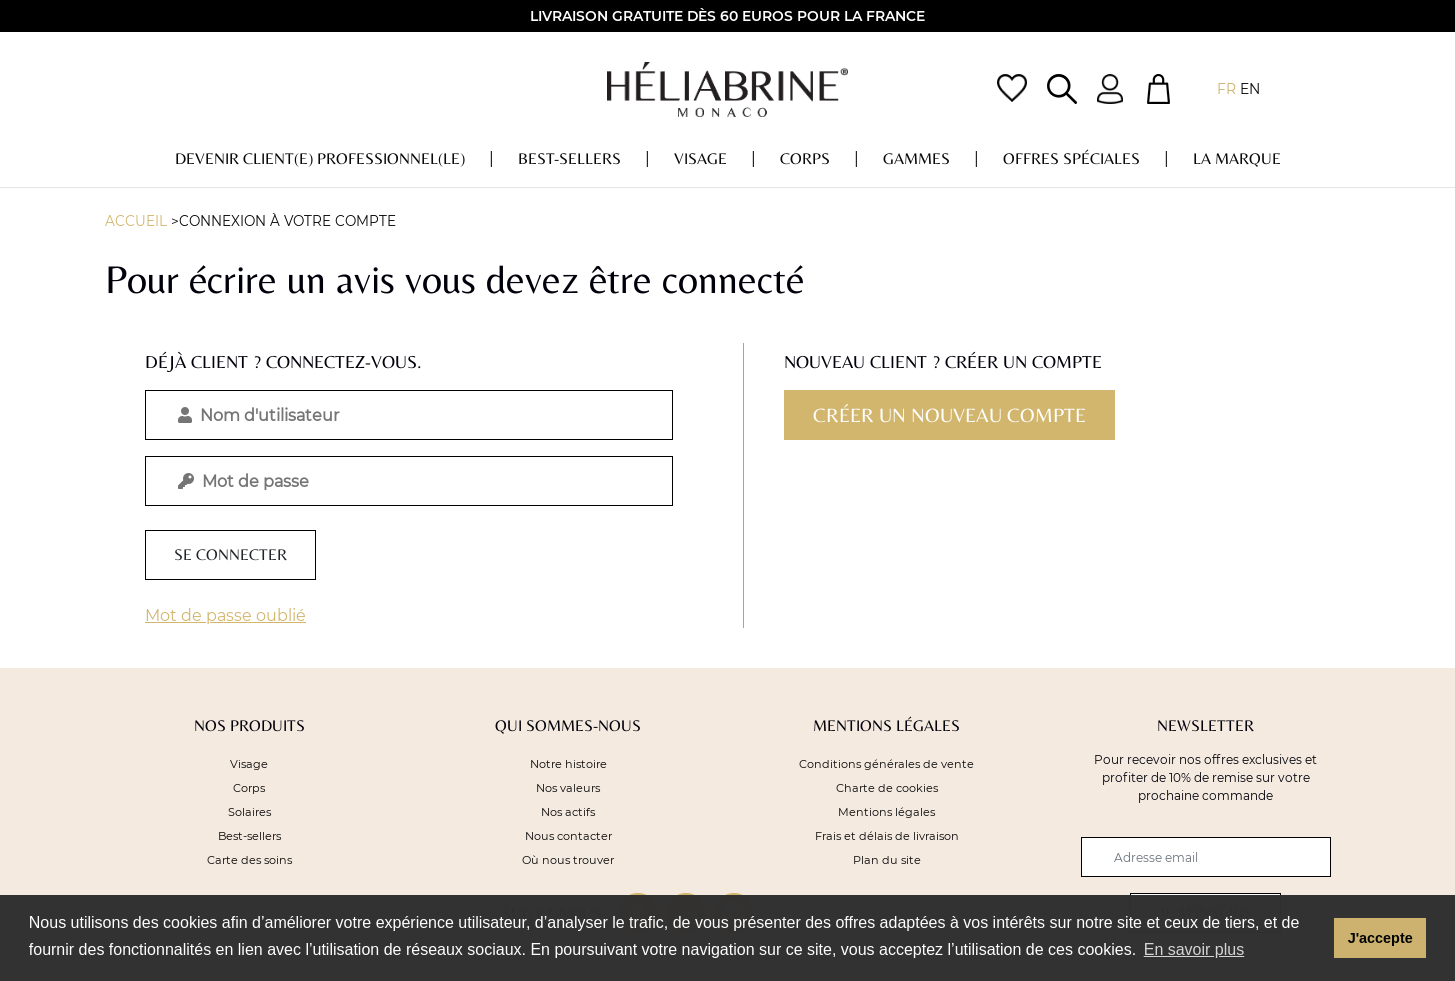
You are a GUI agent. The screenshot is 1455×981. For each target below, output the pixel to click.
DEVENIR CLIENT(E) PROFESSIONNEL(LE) (320, 158)
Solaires (249, 812)
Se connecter (230, 554)
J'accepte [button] (1380, 938)
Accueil (136, 221)
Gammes (916, 158)
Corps (805, 158)
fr (1226, 89)
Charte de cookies (887, 788)
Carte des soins (249, 860)
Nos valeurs (568, 788)
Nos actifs (568, 812)
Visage (700, 158)
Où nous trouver (568, 860)
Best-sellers (569, 158)
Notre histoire (568, 764)
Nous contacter (568, 836)
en (1250, 89)
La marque (1237, 158)
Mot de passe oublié (225, 615)
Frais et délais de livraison (887, 836)
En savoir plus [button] (1194, 949)
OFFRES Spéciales (1071, 158)
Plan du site (887, 860)
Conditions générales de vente (886, 764)
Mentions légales (886, 812)
